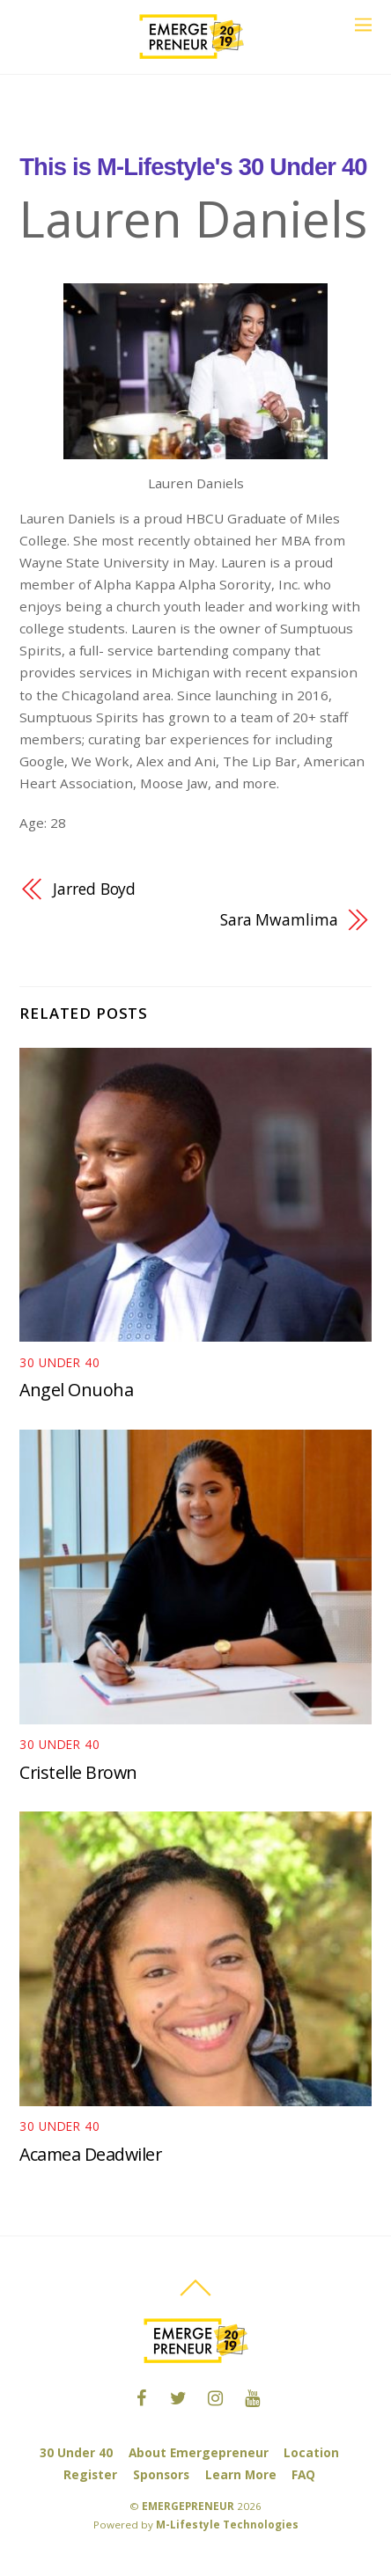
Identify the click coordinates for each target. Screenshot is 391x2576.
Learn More (241, 2474)
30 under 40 (59, 1362)
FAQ (303, 2474)
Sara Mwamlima (279, 919)
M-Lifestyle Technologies (227, 2524)
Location (311, 2452)
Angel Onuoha (76, 1389)
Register (90, 2474)
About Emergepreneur (199, 2452)
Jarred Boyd (94, 888)
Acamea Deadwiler (90, 2154)
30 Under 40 (76, 2452)
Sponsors (161, 2474)
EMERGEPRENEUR (188, 2506)
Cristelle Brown (78, 1772)
